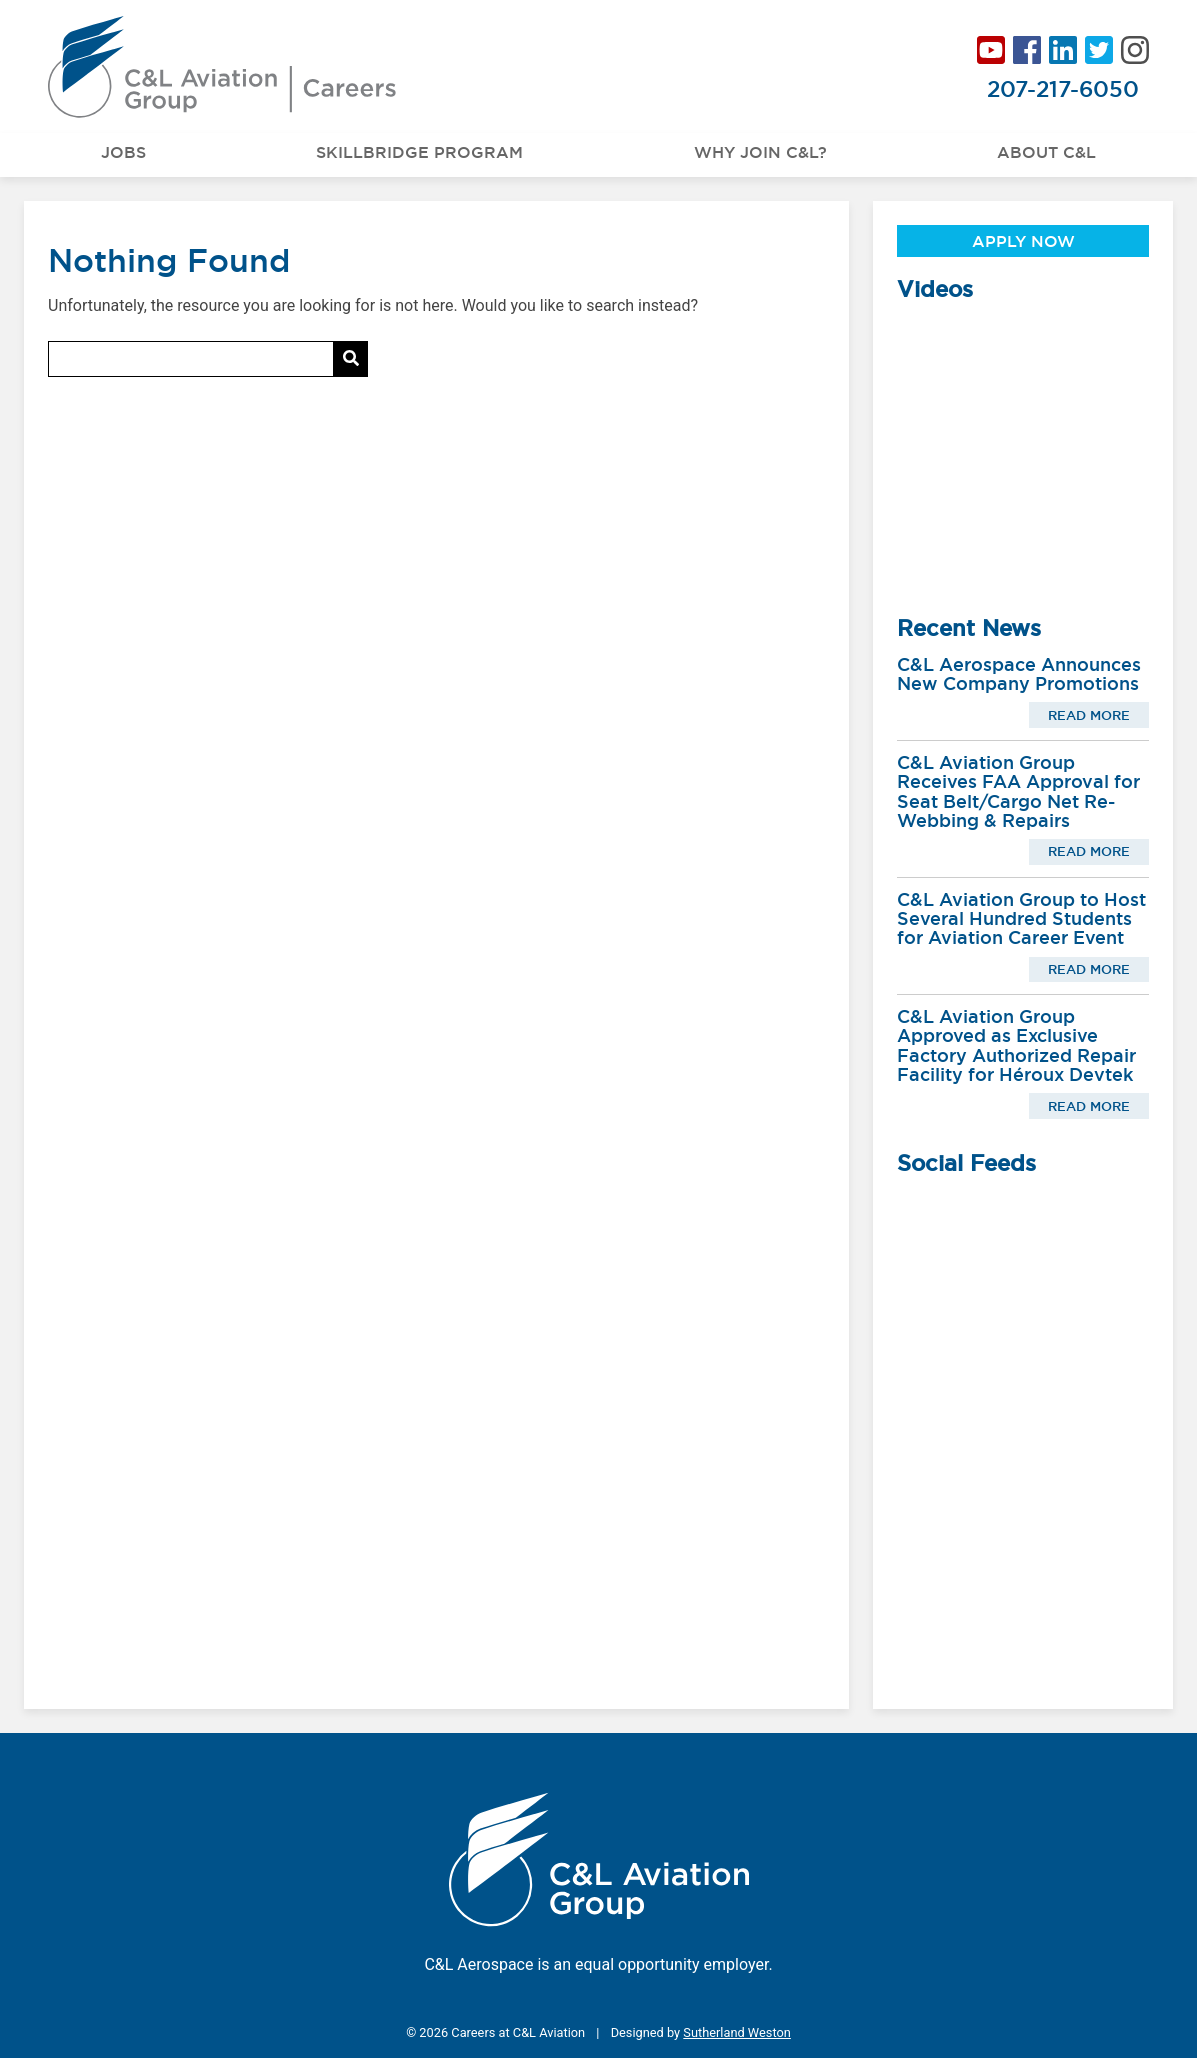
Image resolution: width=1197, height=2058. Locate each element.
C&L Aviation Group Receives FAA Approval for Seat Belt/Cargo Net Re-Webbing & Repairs (1018, 791)
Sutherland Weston (737, 2032)
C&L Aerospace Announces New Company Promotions (1019, 674)
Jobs (123, 152)
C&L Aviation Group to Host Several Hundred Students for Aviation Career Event (1021, 919)
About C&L (1046, 152)
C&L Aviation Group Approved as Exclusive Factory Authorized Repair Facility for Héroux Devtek (1016, 1045)
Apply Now (1023, 241)
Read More (1089, 715)
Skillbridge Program (419, 152)
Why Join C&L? (760, 152)
